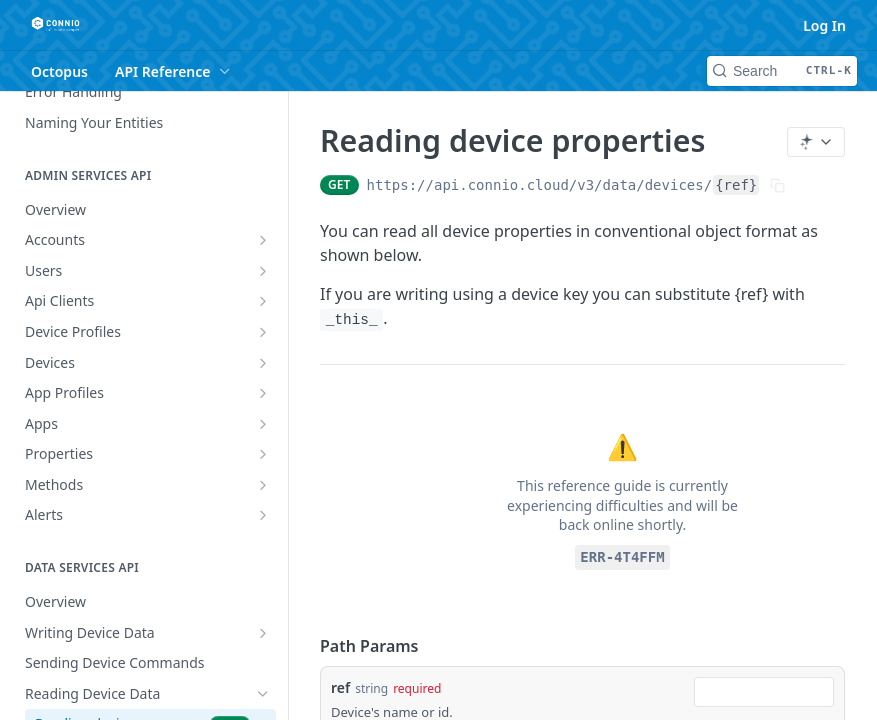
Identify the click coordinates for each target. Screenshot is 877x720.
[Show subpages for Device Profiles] (263, 332)
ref (340, 687)
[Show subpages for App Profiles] (263, 393)
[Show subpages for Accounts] (263, 240)
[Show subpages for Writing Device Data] (263, 633)
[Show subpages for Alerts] (263, 515)
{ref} (736, 185)
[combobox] (764, 692)
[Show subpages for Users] (263, 271)
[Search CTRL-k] (782, 71)
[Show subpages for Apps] (263, 424)
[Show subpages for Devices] (263, 363)
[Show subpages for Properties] (263, 454)
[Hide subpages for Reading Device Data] (263, 694)
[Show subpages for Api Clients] (263, 301)
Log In (824, 25)
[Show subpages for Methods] (263, 485)
